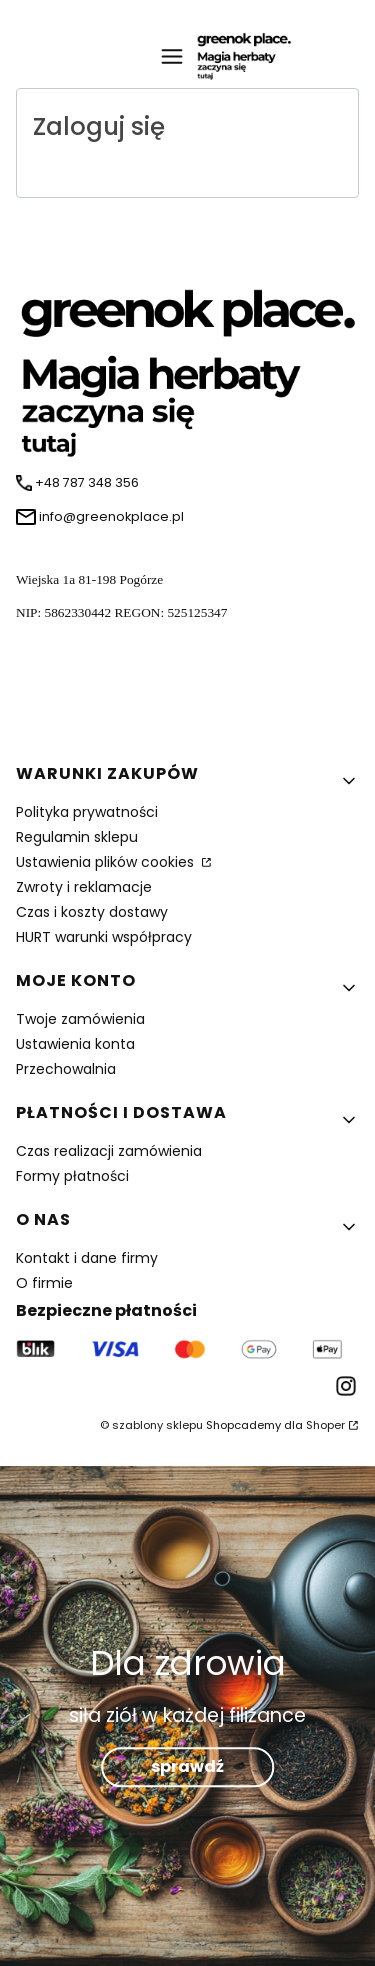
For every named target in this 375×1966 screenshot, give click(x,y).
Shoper (325, 1425)
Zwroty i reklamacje (84, 887)
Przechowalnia (66, 1069)
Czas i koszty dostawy (92, 912)
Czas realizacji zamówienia (109, 1151)
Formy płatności (72, 1176)
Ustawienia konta (75, 1044)
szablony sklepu (157, 1425)
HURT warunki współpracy (104, 937)
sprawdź (187, 1767)
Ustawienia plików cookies (107, 862)
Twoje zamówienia (80, 1019)
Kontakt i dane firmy (87, 1258)
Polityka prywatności (87, 812)
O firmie (44, 1283)
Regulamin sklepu (77, 837)
